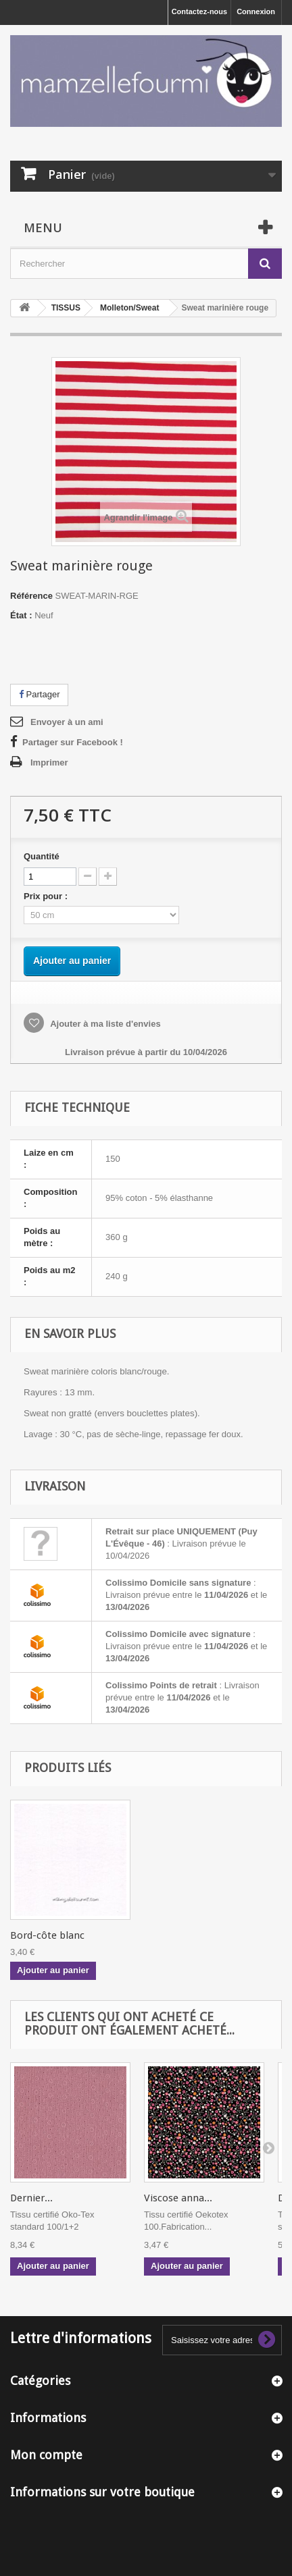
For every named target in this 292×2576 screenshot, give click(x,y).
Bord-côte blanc (47, 1935)
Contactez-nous (200, 11)
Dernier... (31, 2198)
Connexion (256, 11)
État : (21, 615)
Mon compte (46, 2455)
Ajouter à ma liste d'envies (104, 1024)
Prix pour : (48, 896)
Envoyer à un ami (66, 722)
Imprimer (49, 762)
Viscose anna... (178, 2198)
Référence (31, 596)
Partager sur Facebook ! (72, 742)
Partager (39, 694)
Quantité (41, 856)
